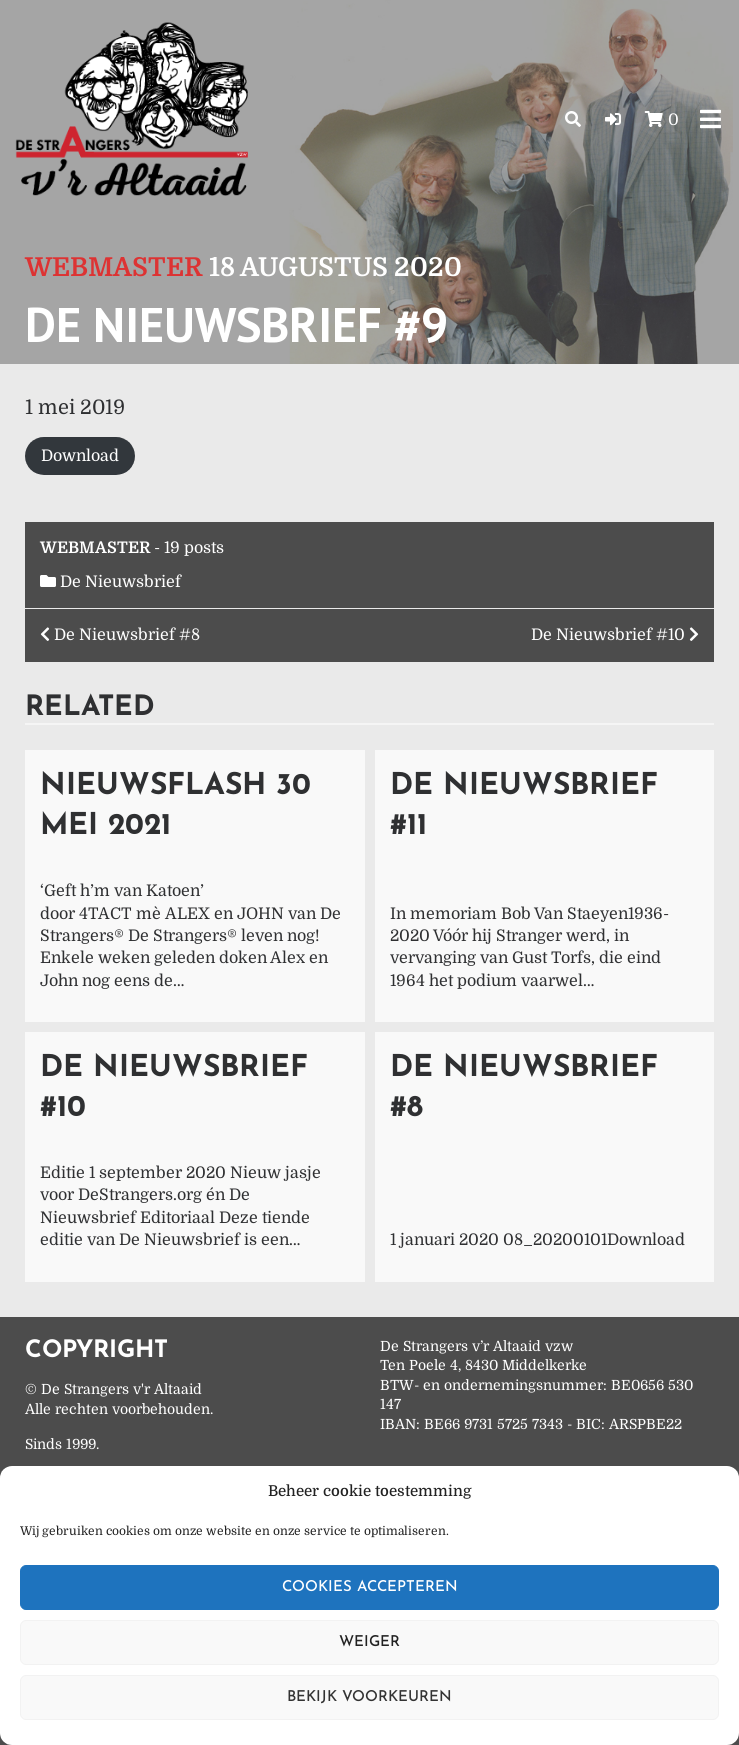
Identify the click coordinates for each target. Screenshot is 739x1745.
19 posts (194, 548)
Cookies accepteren (370, 1587)
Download (80, 456)
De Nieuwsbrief (120, 582)
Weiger (369, 1642)
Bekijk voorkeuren (369, 1697)
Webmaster (114, 267)
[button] (613, 120)
